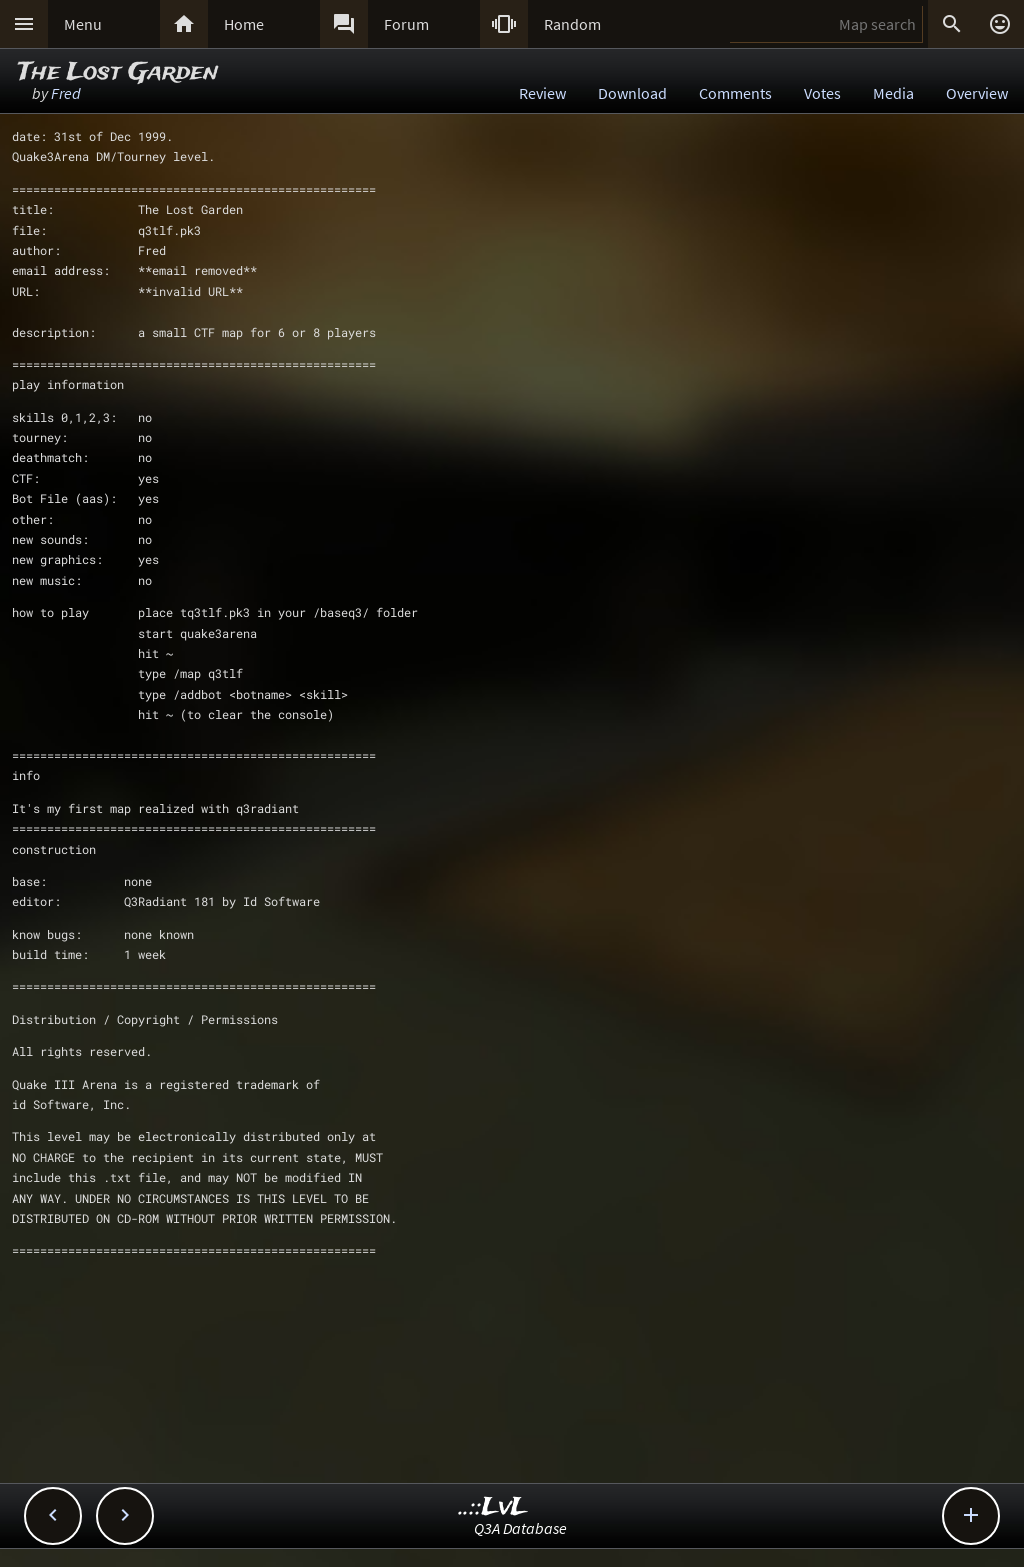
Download (632, 93)
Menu (83, 24)
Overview (977, 93)
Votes (822, 93)
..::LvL (493, 1507)
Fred (66, 93)
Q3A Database (520, 1528)
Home (244, 24)
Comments (735, 93)
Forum (406, 24)
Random (572, 24)
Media (893, 93)
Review (542, 93)
